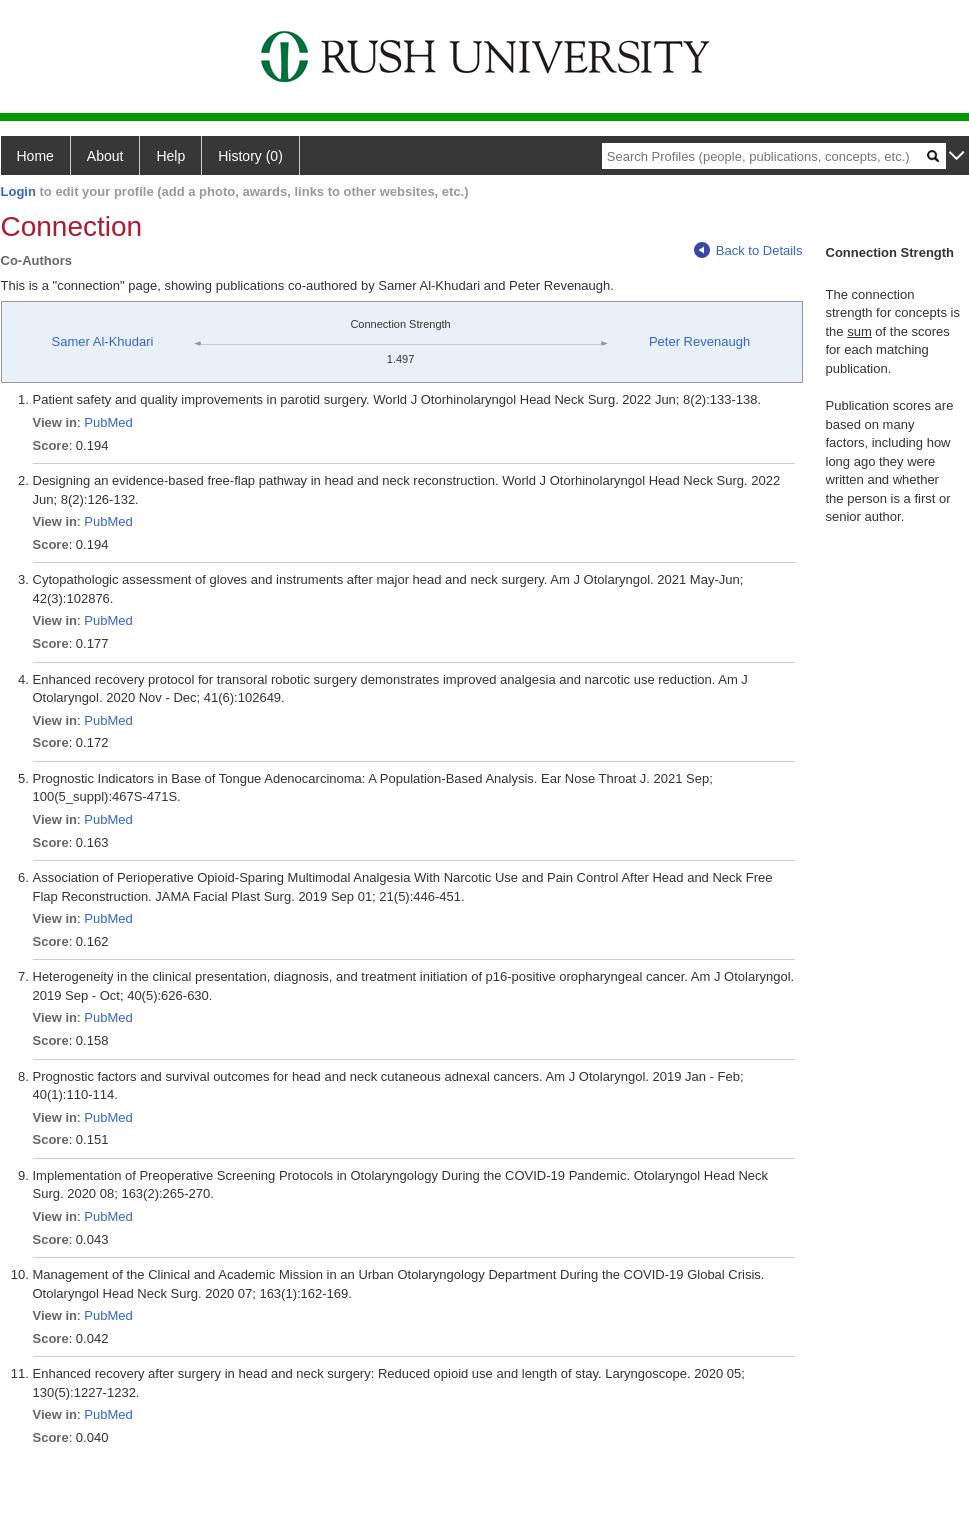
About (105, 156)
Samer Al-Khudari (103, 341)
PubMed (108, 422)
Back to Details (748, 250)
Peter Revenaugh (699, 341)
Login (18, 191)
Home (35, 156)
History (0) (250, 156)
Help (170, 156)
